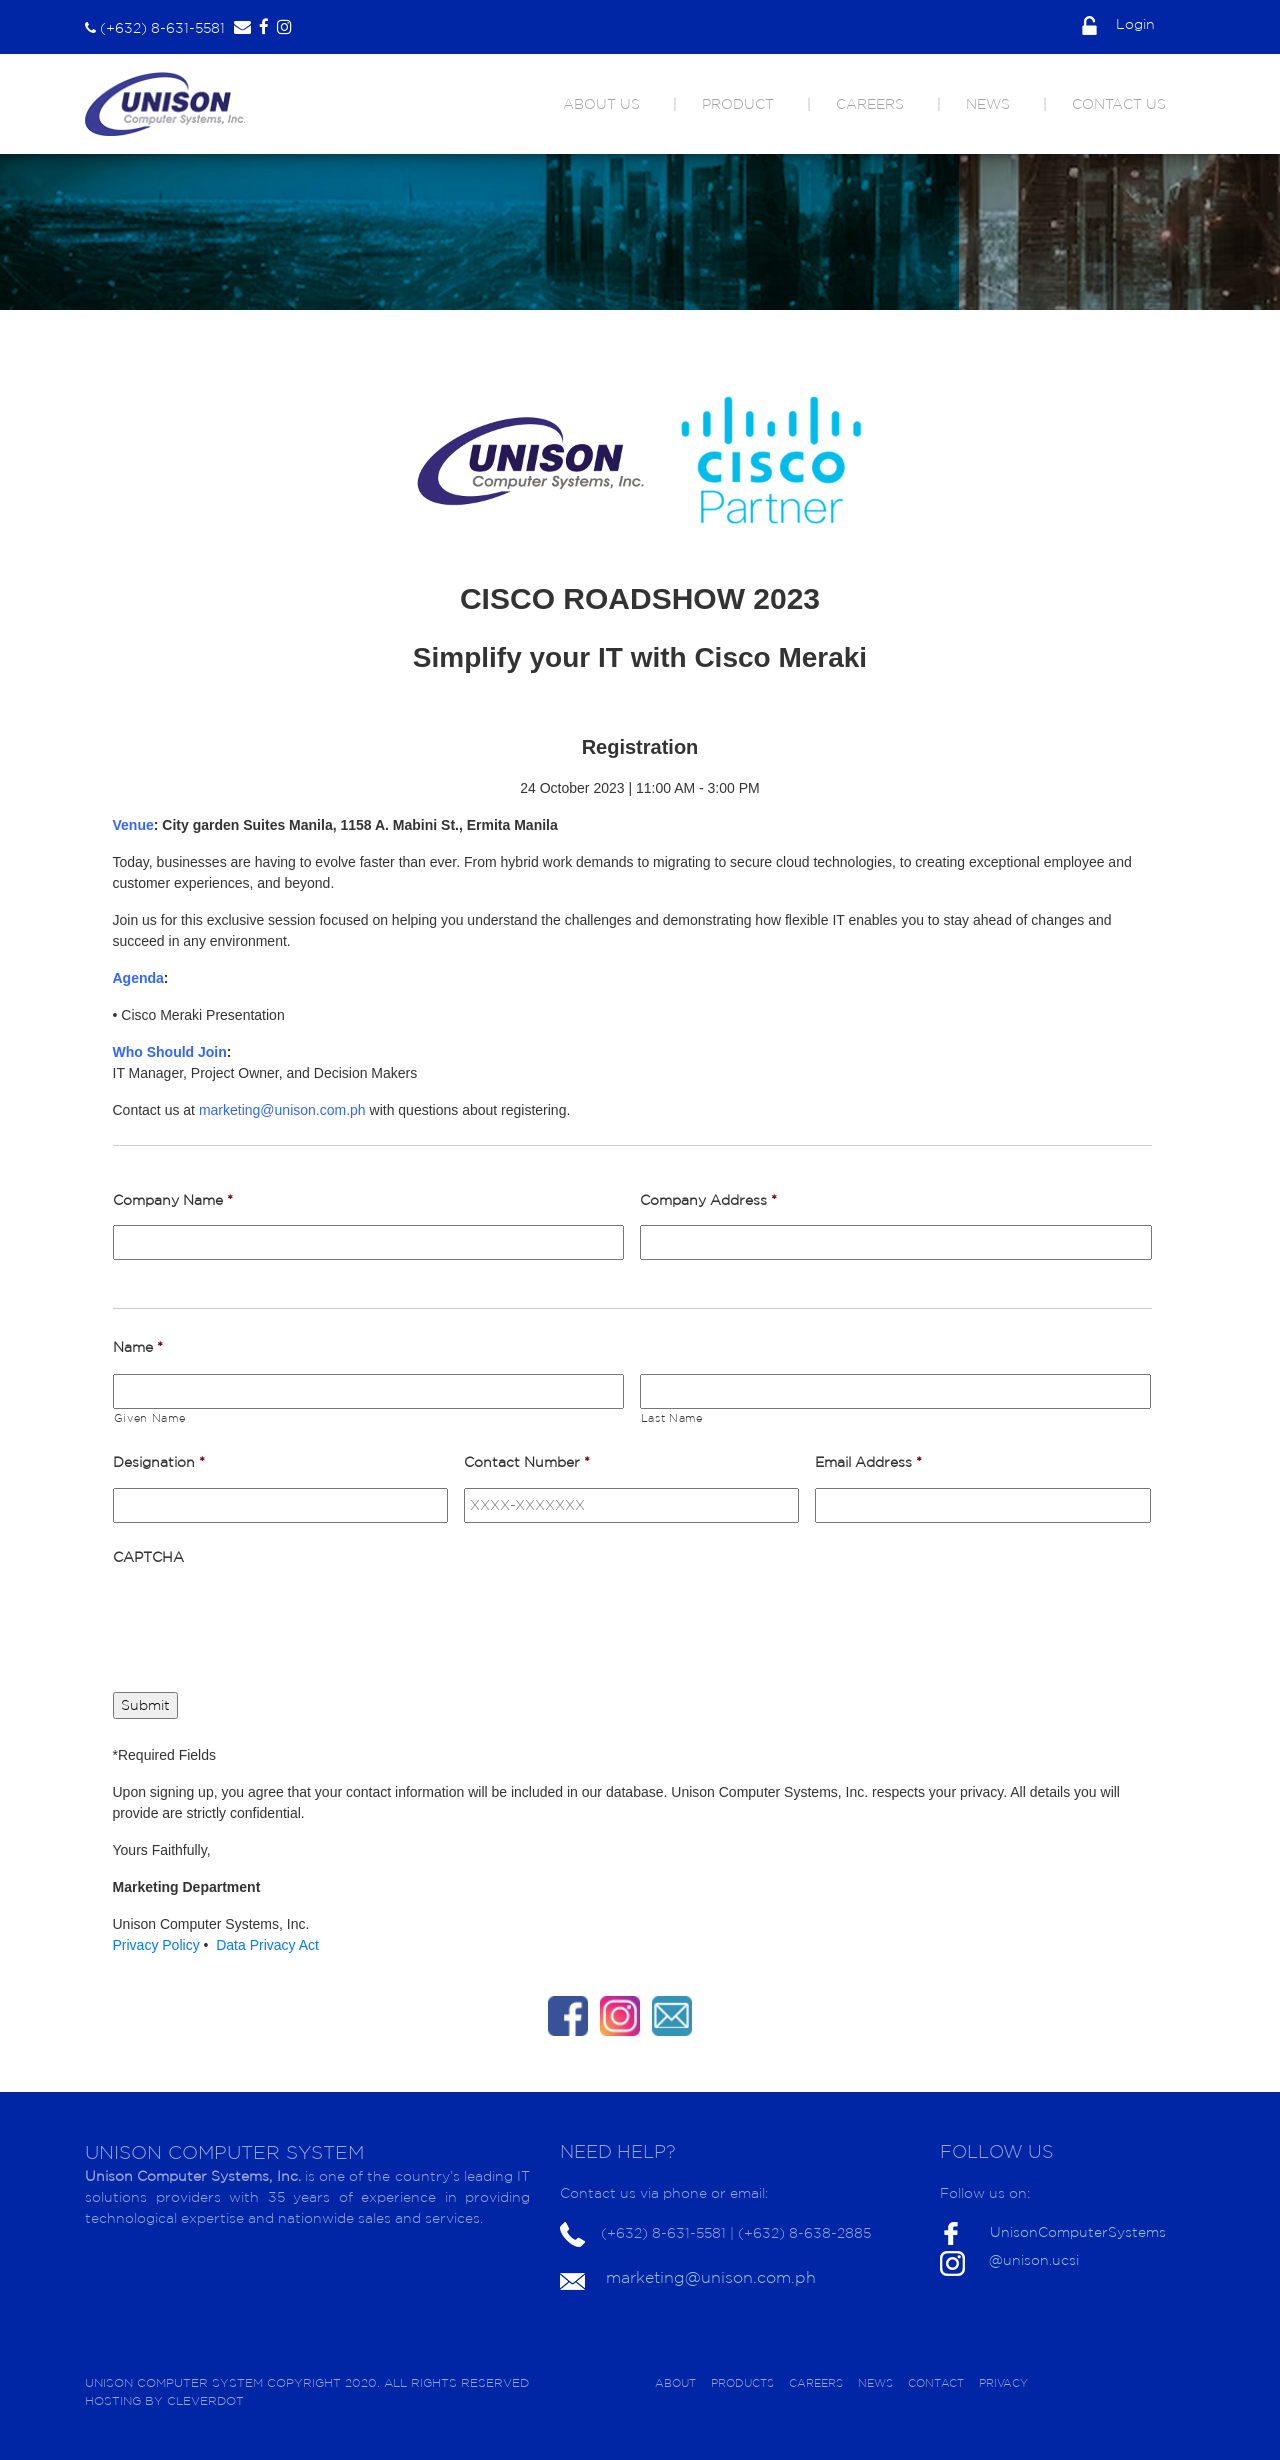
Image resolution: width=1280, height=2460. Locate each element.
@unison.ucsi (1034, 2260)
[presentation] (265, 1621)
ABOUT (675, 2383)
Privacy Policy (158, 1945)
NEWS (988, 104)
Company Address (708, 1200)
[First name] (368, 1391)
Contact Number (527, 1462)
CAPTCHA (148, 1557)
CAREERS (870, 104)
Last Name (672, 1418)
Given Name (150, 1418)
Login (1118, 24)
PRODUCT (738, 104)
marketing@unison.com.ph (711, 2277)
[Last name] (895, 1391)
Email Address (868, 1462)
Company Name (173, 1200)
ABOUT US (601, 104)
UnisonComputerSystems (1078, 2232)
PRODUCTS (742, 2383)
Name (138, 1347)
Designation (159, 1462)
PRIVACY (1003, 2383)
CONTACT (936, 2383)
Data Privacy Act (267, 1945)
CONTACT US (1119, 104)
